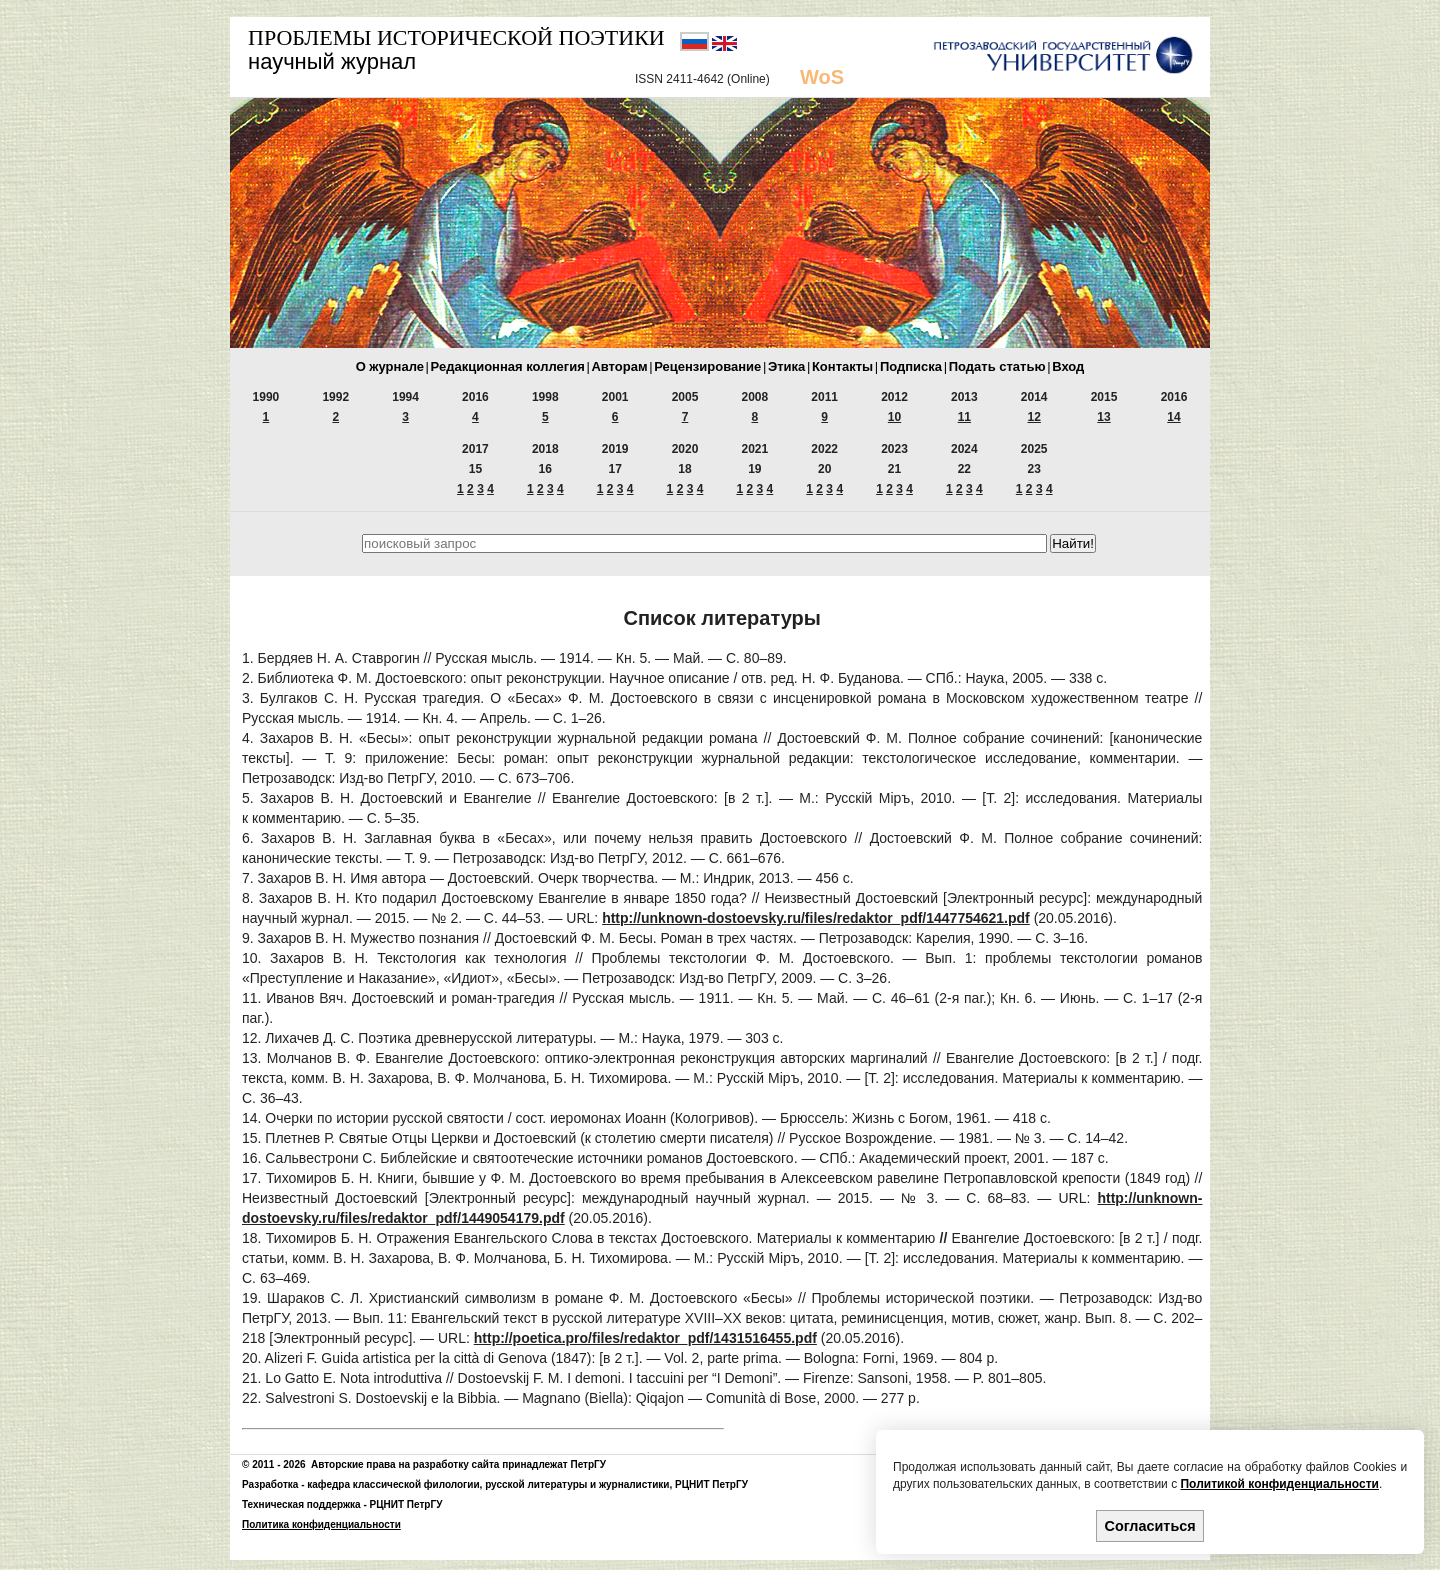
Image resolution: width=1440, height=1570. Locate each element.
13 (1103, 417)
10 (894, 417)
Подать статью (997, 366)
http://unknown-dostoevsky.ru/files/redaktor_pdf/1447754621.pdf (816, 918)
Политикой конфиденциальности (1279, 1484)
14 (1173, 417)
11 (964, 417)
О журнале (390, 366)
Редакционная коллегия (508, 366)
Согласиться (1150, 1526)
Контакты (842, 366)
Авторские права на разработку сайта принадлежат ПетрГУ (458, 1464)
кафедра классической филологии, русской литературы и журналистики (488, 1484)
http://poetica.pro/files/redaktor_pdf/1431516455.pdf (645, 1338)
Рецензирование (707, 366)
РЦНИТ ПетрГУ (711, 1484)
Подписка (911, 366)
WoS (822, 77)
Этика (786, 366)
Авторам (619, 366)
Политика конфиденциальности (321, 1524)
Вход (1068, 366)
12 (1034, 417)
